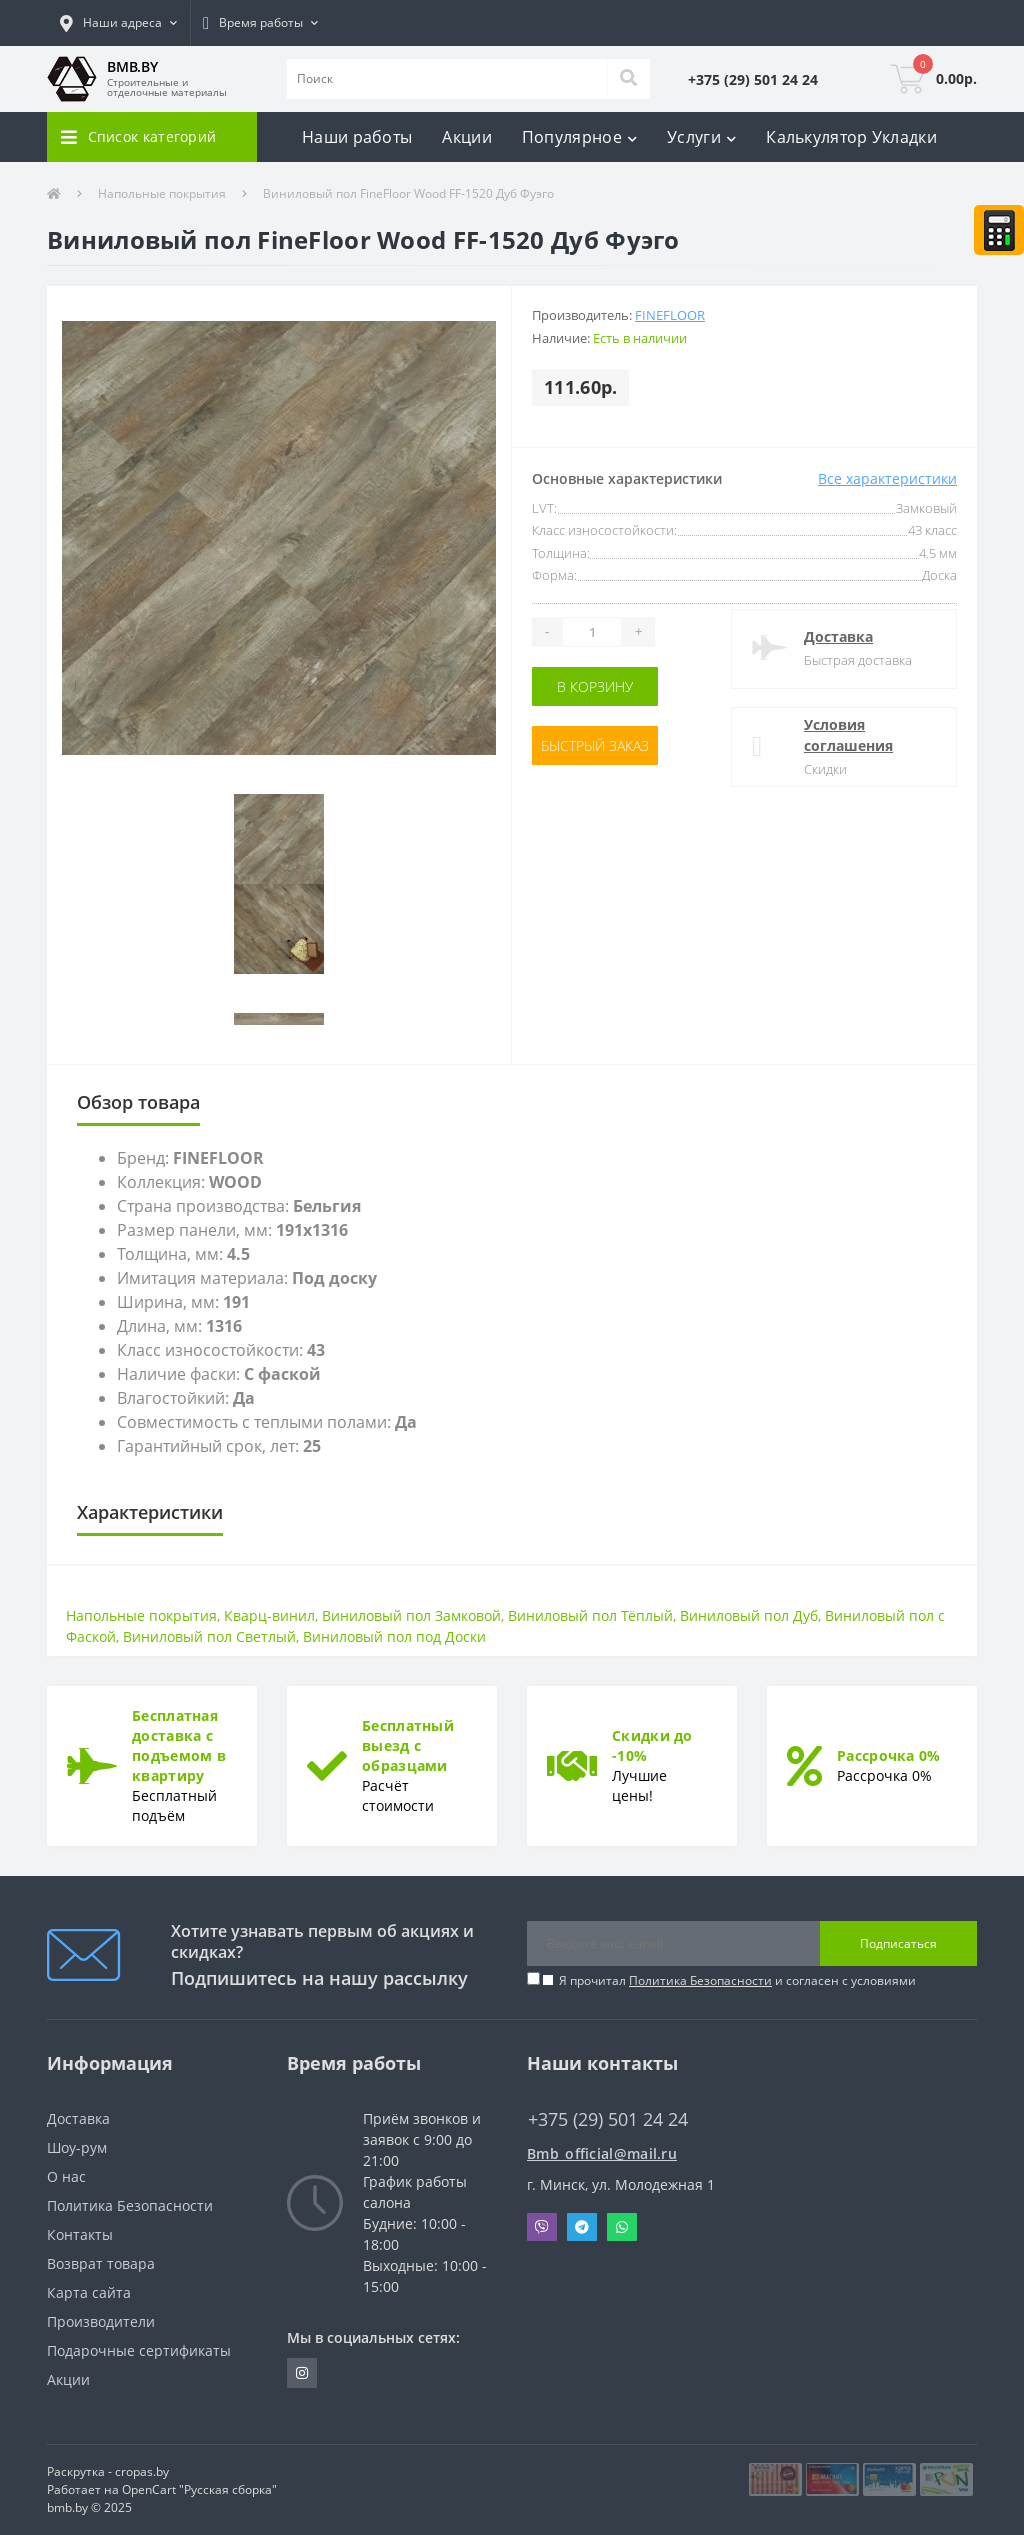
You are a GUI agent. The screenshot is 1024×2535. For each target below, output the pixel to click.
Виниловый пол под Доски (394, 1636)
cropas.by (142, 2471)
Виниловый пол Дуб (749, 1615)
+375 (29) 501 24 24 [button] (608, 2119)
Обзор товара (138, 1102)
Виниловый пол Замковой (411, 1615)
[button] (118, 23)
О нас (66, 2176)
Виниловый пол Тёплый (590, 1615)
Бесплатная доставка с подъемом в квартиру (179, 1745)
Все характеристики (887, 478)
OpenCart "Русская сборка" (199, 2489)
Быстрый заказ (595, 745)
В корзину (595, 686)
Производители (101, 2321)
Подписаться (898, 1943)
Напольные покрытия (162, 193)
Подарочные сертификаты (139, 2350)
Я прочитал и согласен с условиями (737, 1980)
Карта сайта (89, 2292)
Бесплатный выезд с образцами (408, 1745)
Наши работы (357, 137)
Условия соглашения (848, 735)
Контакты (80, 2234)
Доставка (838, 636)
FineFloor (670, 315)
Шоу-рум (77, 2147)
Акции (467, 137)
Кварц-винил (269, 1615)
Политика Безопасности (700, 1980)
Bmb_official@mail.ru (602, 2153)
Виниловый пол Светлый (209, 1636)
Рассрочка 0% (889, 1755)
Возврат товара (101, 2263)
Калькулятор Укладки (851, 137)
